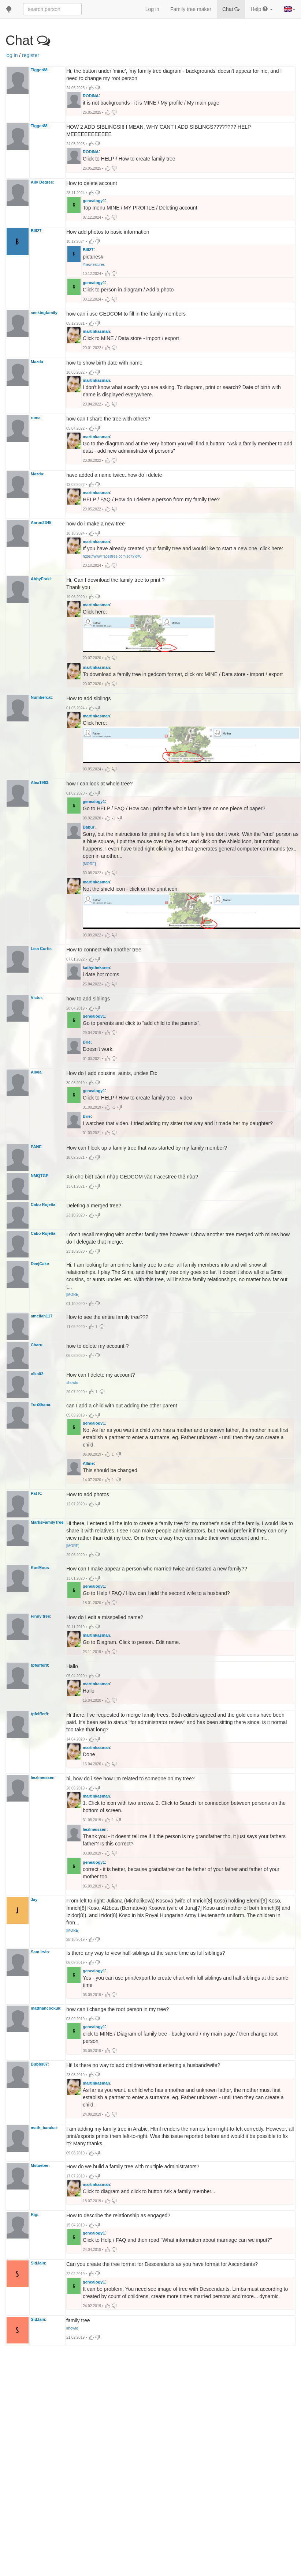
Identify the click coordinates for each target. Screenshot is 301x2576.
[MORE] (89, 889)
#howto (72, 1426)
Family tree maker (190, 9)
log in (11, 55)
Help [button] (261, 9)
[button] (289, 9)
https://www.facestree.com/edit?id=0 (112, 571)
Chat (230, 9)
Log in (152, 9)
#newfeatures (94, 268)
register (30, 55)
